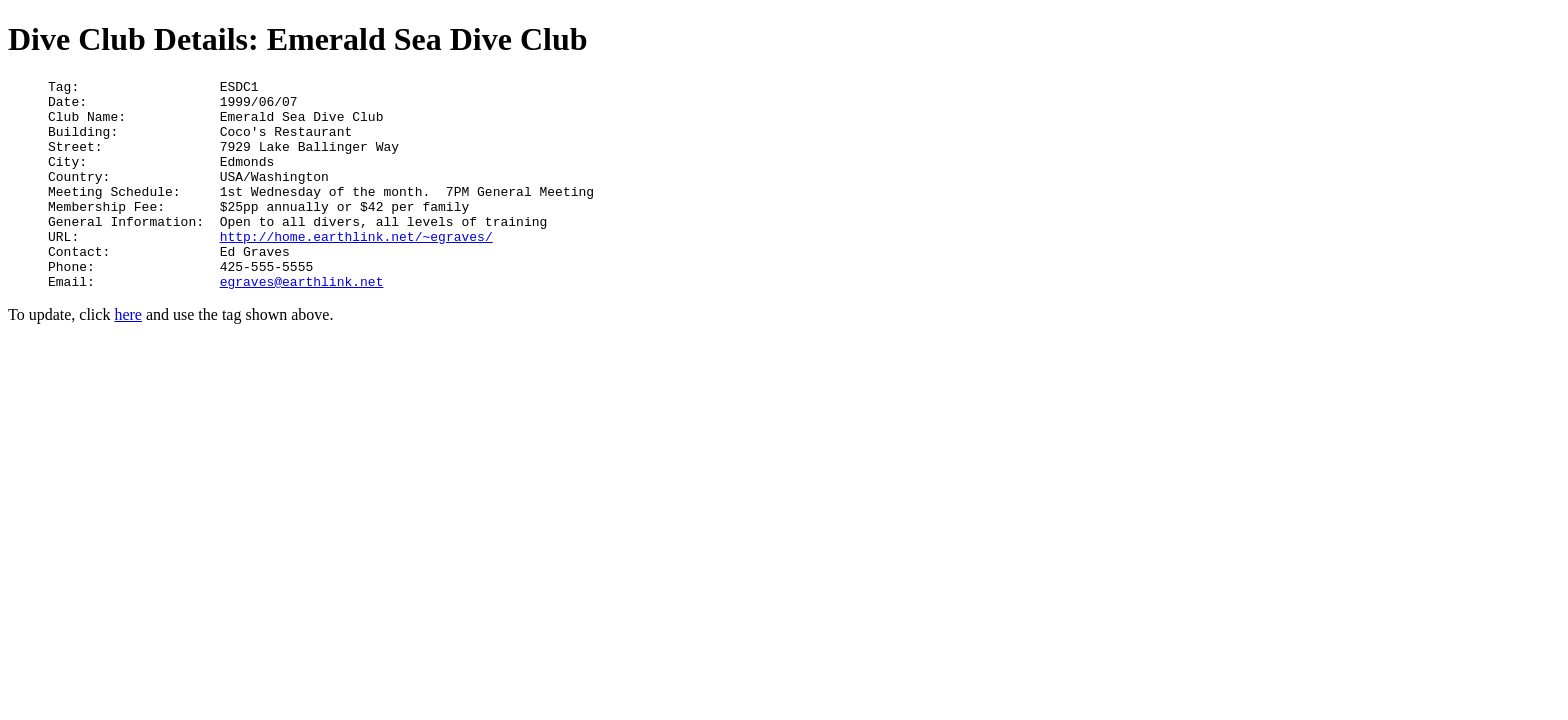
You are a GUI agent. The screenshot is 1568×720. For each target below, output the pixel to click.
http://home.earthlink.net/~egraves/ (356, 269)
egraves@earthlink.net (302, 323)
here (128, 356)
